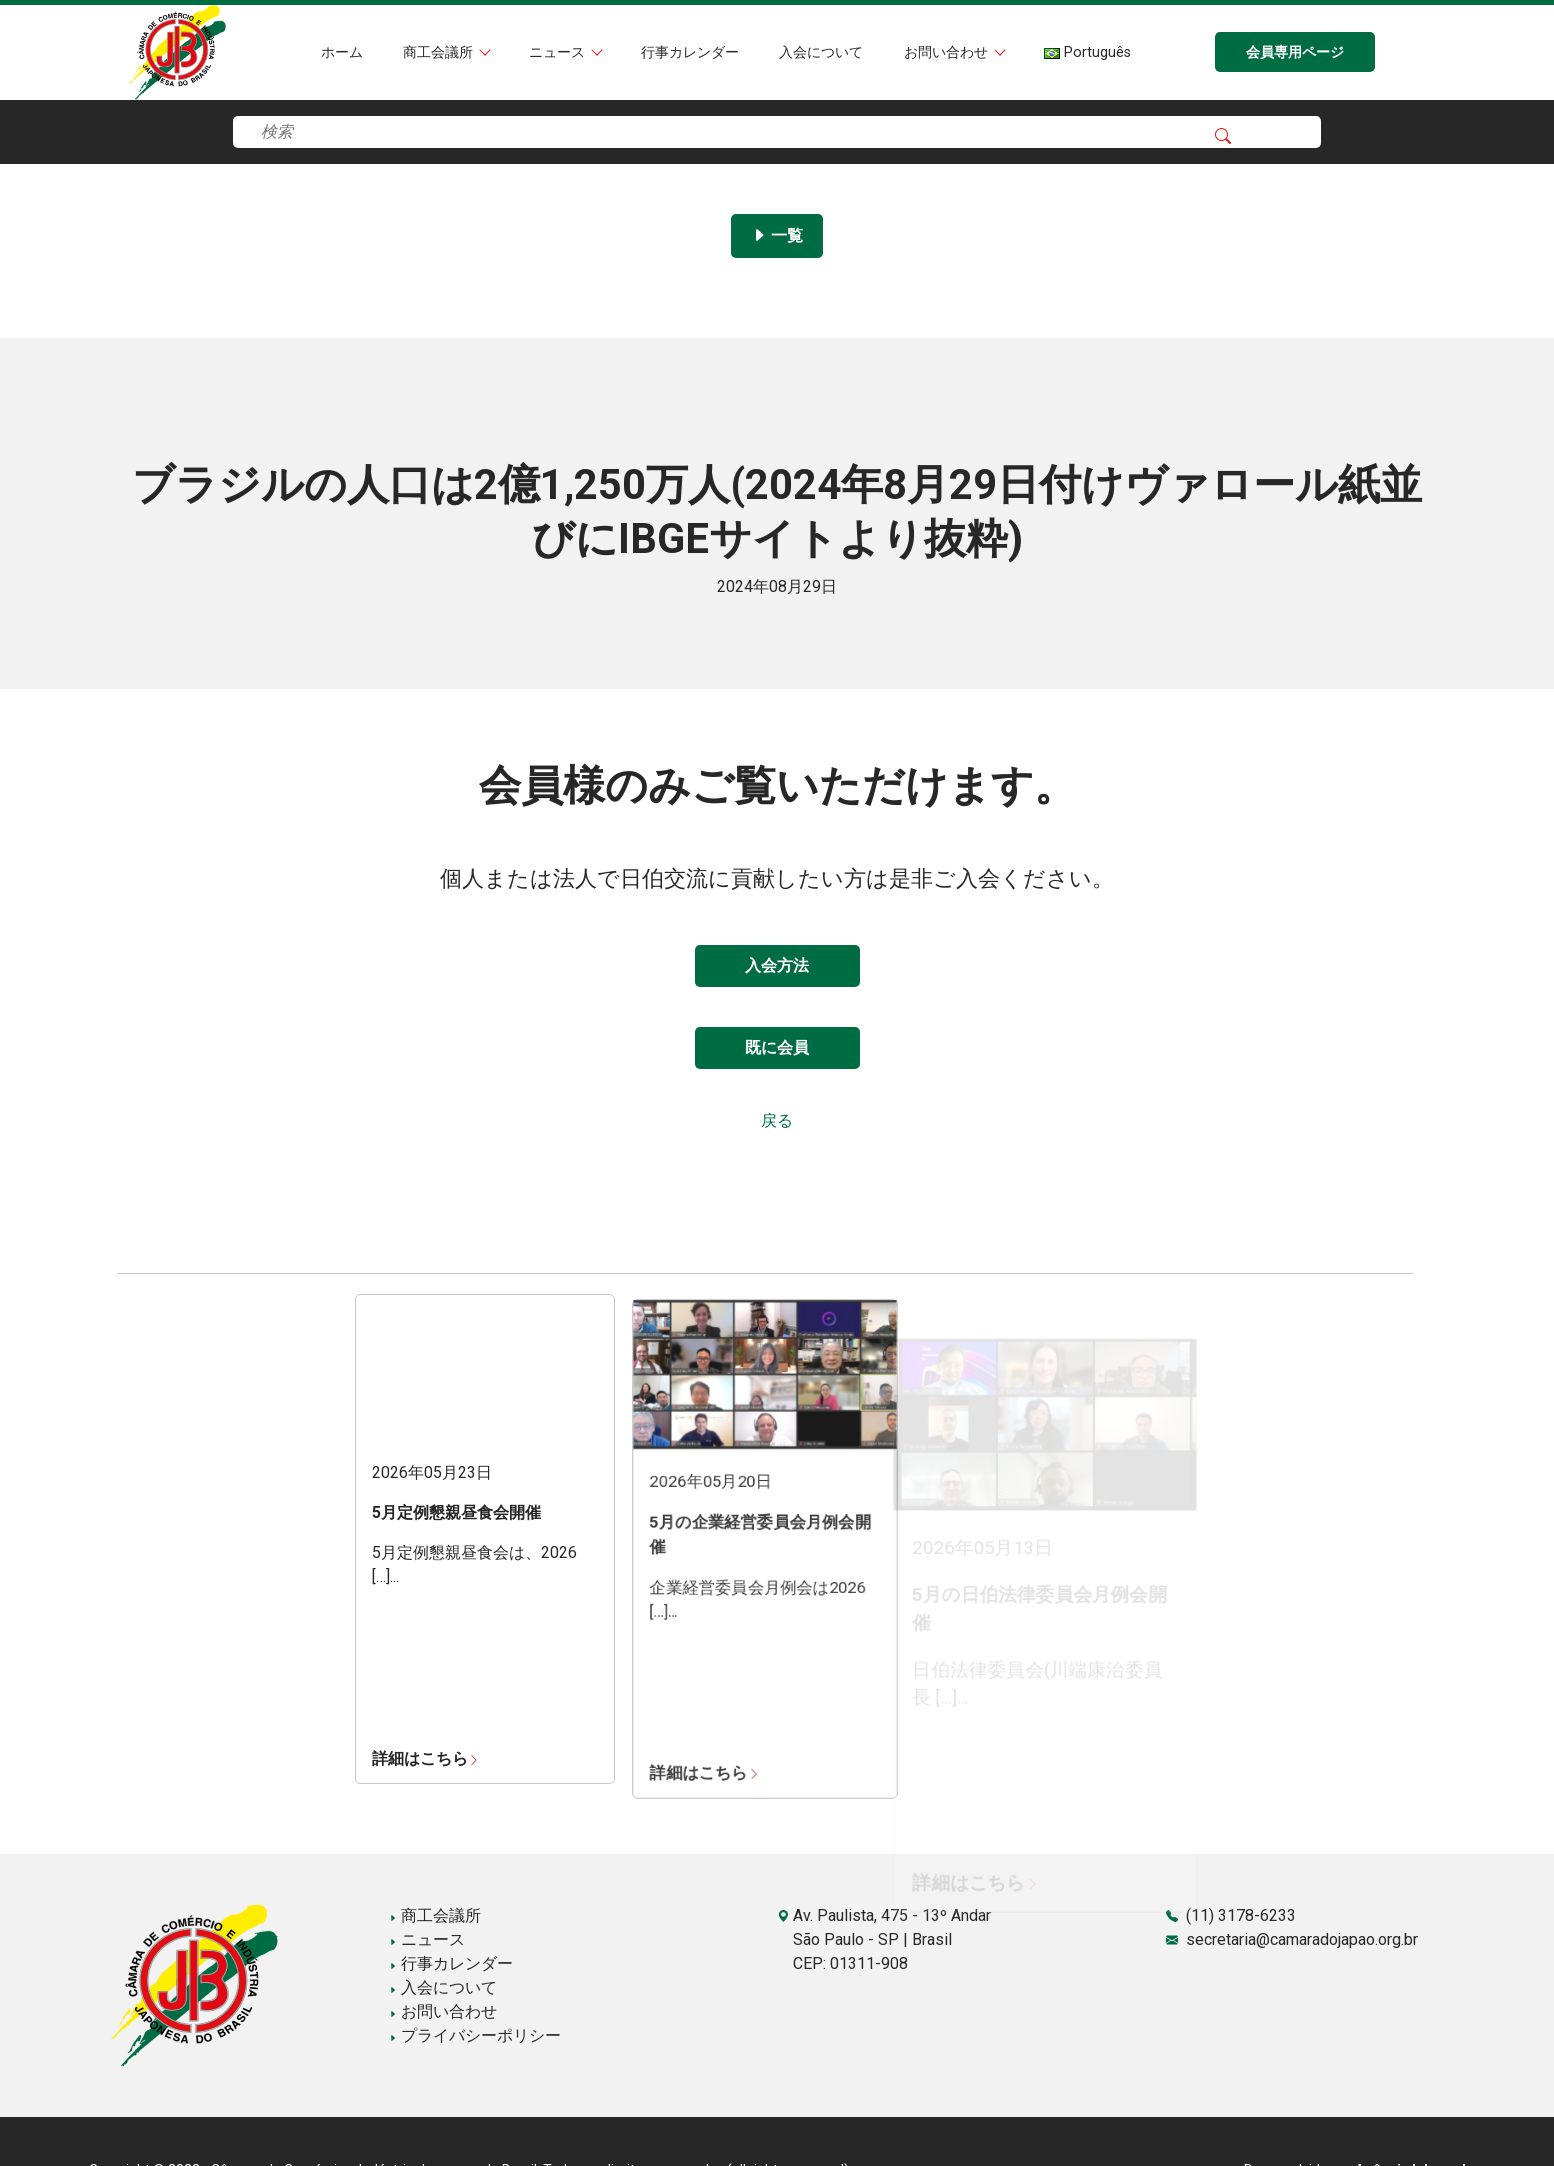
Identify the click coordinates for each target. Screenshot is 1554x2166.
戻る (777, 1120)
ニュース (559, 52)
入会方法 (777, 965)
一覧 (777, 235)
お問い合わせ (948, 52)
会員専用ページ (1295, 52)
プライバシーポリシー (475, 2035)
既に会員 (777, 1047)
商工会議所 (440, 52)
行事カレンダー (690, 52)
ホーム (342, 52)
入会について (821, 52)
